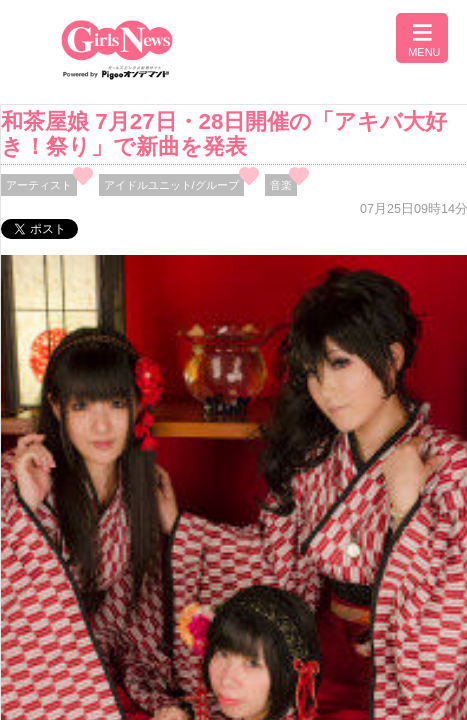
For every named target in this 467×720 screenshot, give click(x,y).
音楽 (281, 185)
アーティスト (39, 185)
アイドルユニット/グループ (171, 185)
